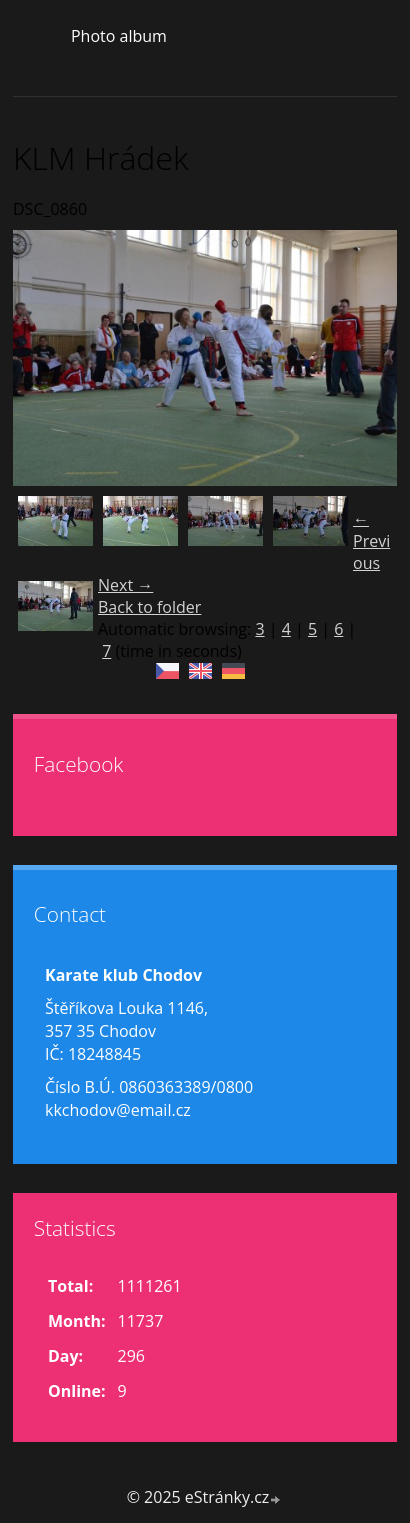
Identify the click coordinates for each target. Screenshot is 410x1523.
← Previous (371, 541)
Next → (125, 585)
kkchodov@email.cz (118, 1110)
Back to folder (149, 607)
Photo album (119, 36)
